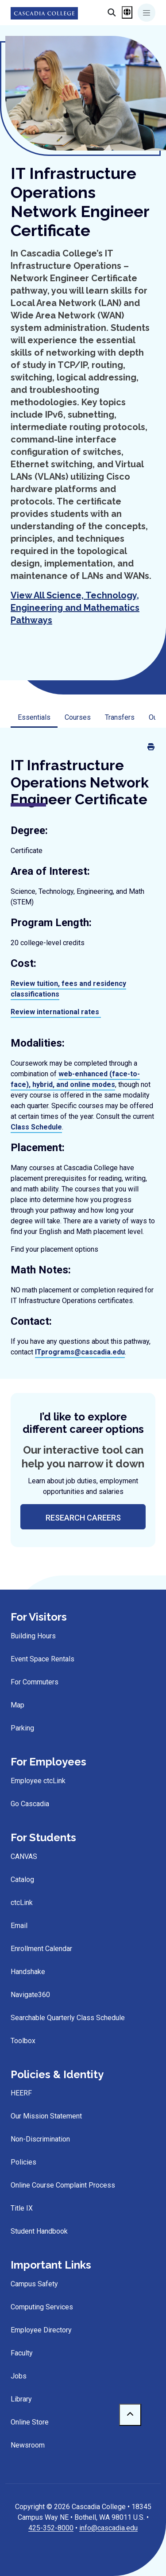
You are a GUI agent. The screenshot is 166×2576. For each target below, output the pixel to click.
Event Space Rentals (42, 1659)
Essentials (34, 717)
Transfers (120, 717)
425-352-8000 (50, 2528)
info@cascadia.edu (108, 2528)
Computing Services (42, 2307)
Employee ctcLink (38, 1781)
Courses (78, 717)
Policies (23, 2162)
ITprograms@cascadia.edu (80, 1352)
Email (19, 1925)
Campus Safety (34, 2284)
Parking (22, 1728)
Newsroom (28, 2445)
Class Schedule (36, 1127)
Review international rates (55, 1012)
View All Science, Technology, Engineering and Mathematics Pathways (75, 607)
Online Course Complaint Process (63, 2185)
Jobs (19, 2376)
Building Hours (33, 1636)
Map (17, 1705)
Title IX (22, 2208)
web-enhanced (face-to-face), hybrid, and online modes (75, 1079)
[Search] (97, 12)
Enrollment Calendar (41, 1948)
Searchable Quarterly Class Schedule (68, 2017)
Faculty (22, 2353)
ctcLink (22, 1902)
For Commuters (34, 1682)
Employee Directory (41, 2330)
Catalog (22, 1879)
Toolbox (23, 2041)
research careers (83, 1517)
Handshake (28, 1971)
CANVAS (24, 1856)
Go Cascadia (30, 1804)
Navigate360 (30, 1994)
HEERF (21, 2093)
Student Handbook (39, 2231)
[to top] (130, 2415)
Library (21, 2399)
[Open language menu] (127, 12)
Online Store (30, 2422)
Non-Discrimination (40, 2139)
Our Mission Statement (46, 2116)
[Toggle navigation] (146, 13)
